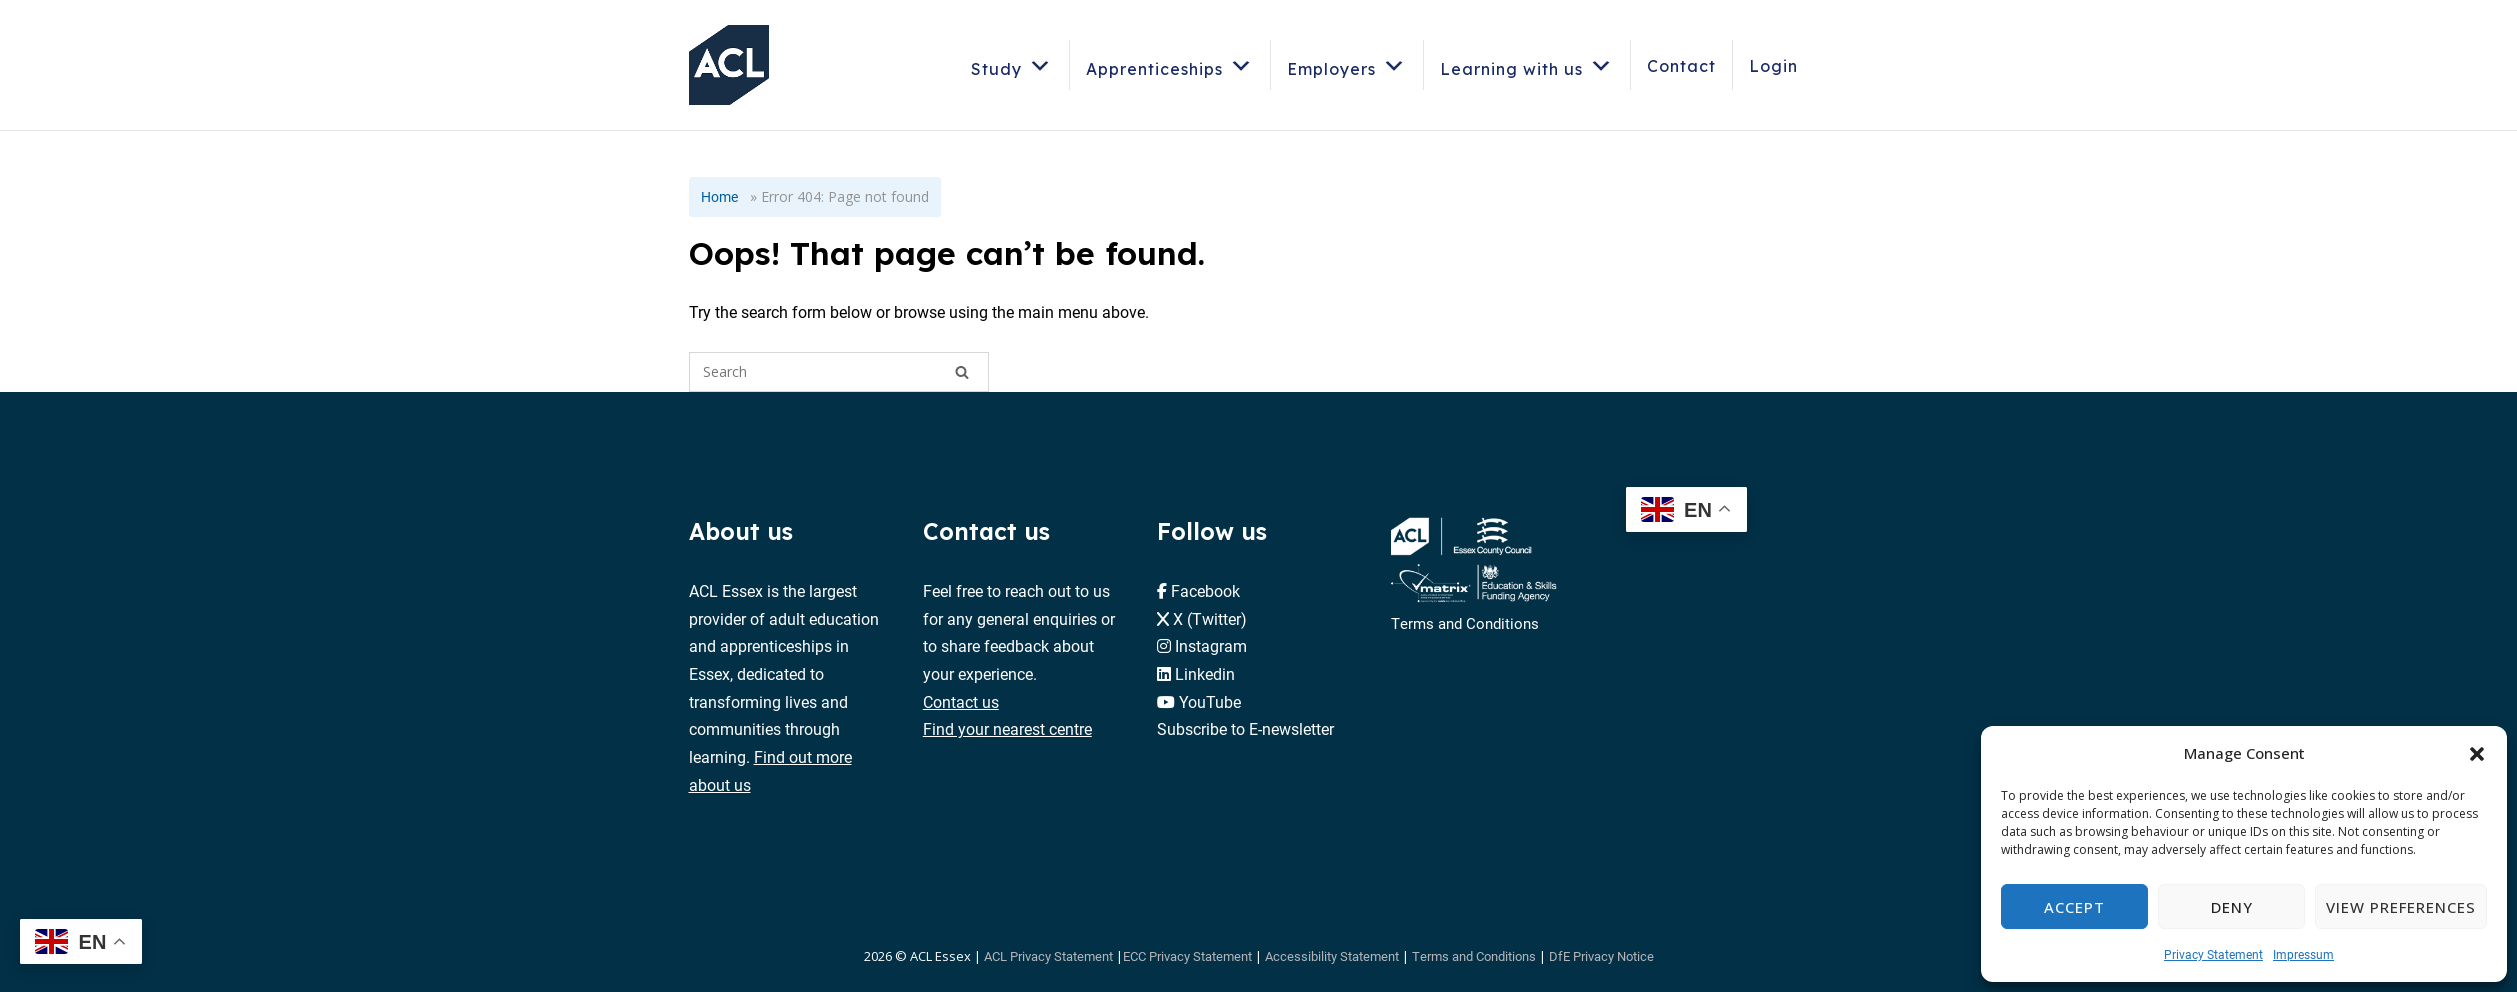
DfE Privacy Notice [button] (1601, 956)
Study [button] (1012, 65)
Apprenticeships (1170, 65)
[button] (2477, 754)
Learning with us (1527, 65)
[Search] (962, 372)
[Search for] (839, 372)
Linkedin (1205, 673)
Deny (2232, 907)
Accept (2074, 907)
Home (719, 196)
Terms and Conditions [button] (1474, 956)
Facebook (1205, 590)
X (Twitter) (1210, 618)
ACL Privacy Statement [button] (1048, 956)
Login (1773, 66)
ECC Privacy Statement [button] (1187, 956)
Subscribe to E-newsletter (1245, 728)
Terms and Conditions (1465, 623)
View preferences (2401, 907)
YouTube (1210, 701)
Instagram (1211, 645)
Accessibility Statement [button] (1332, 956)
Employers (1347, 65)
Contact (1681, 66)
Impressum (2303, 954)
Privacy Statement (2213, 954)
